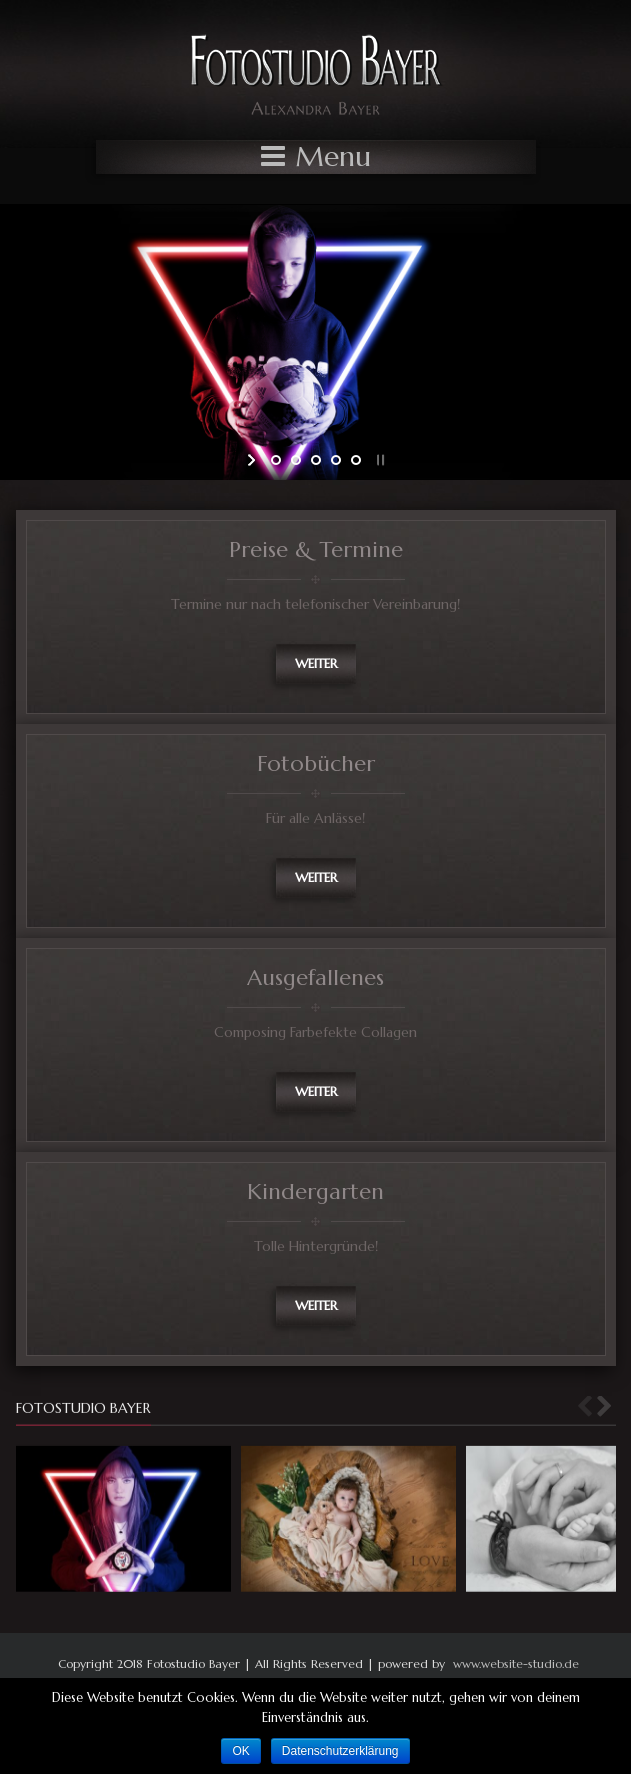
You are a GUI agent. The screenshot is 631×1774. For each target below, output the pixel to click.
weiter (316, 663)
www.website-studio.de (516, 1663)
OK (240, 1751)
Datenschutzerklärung (340, 1751)
